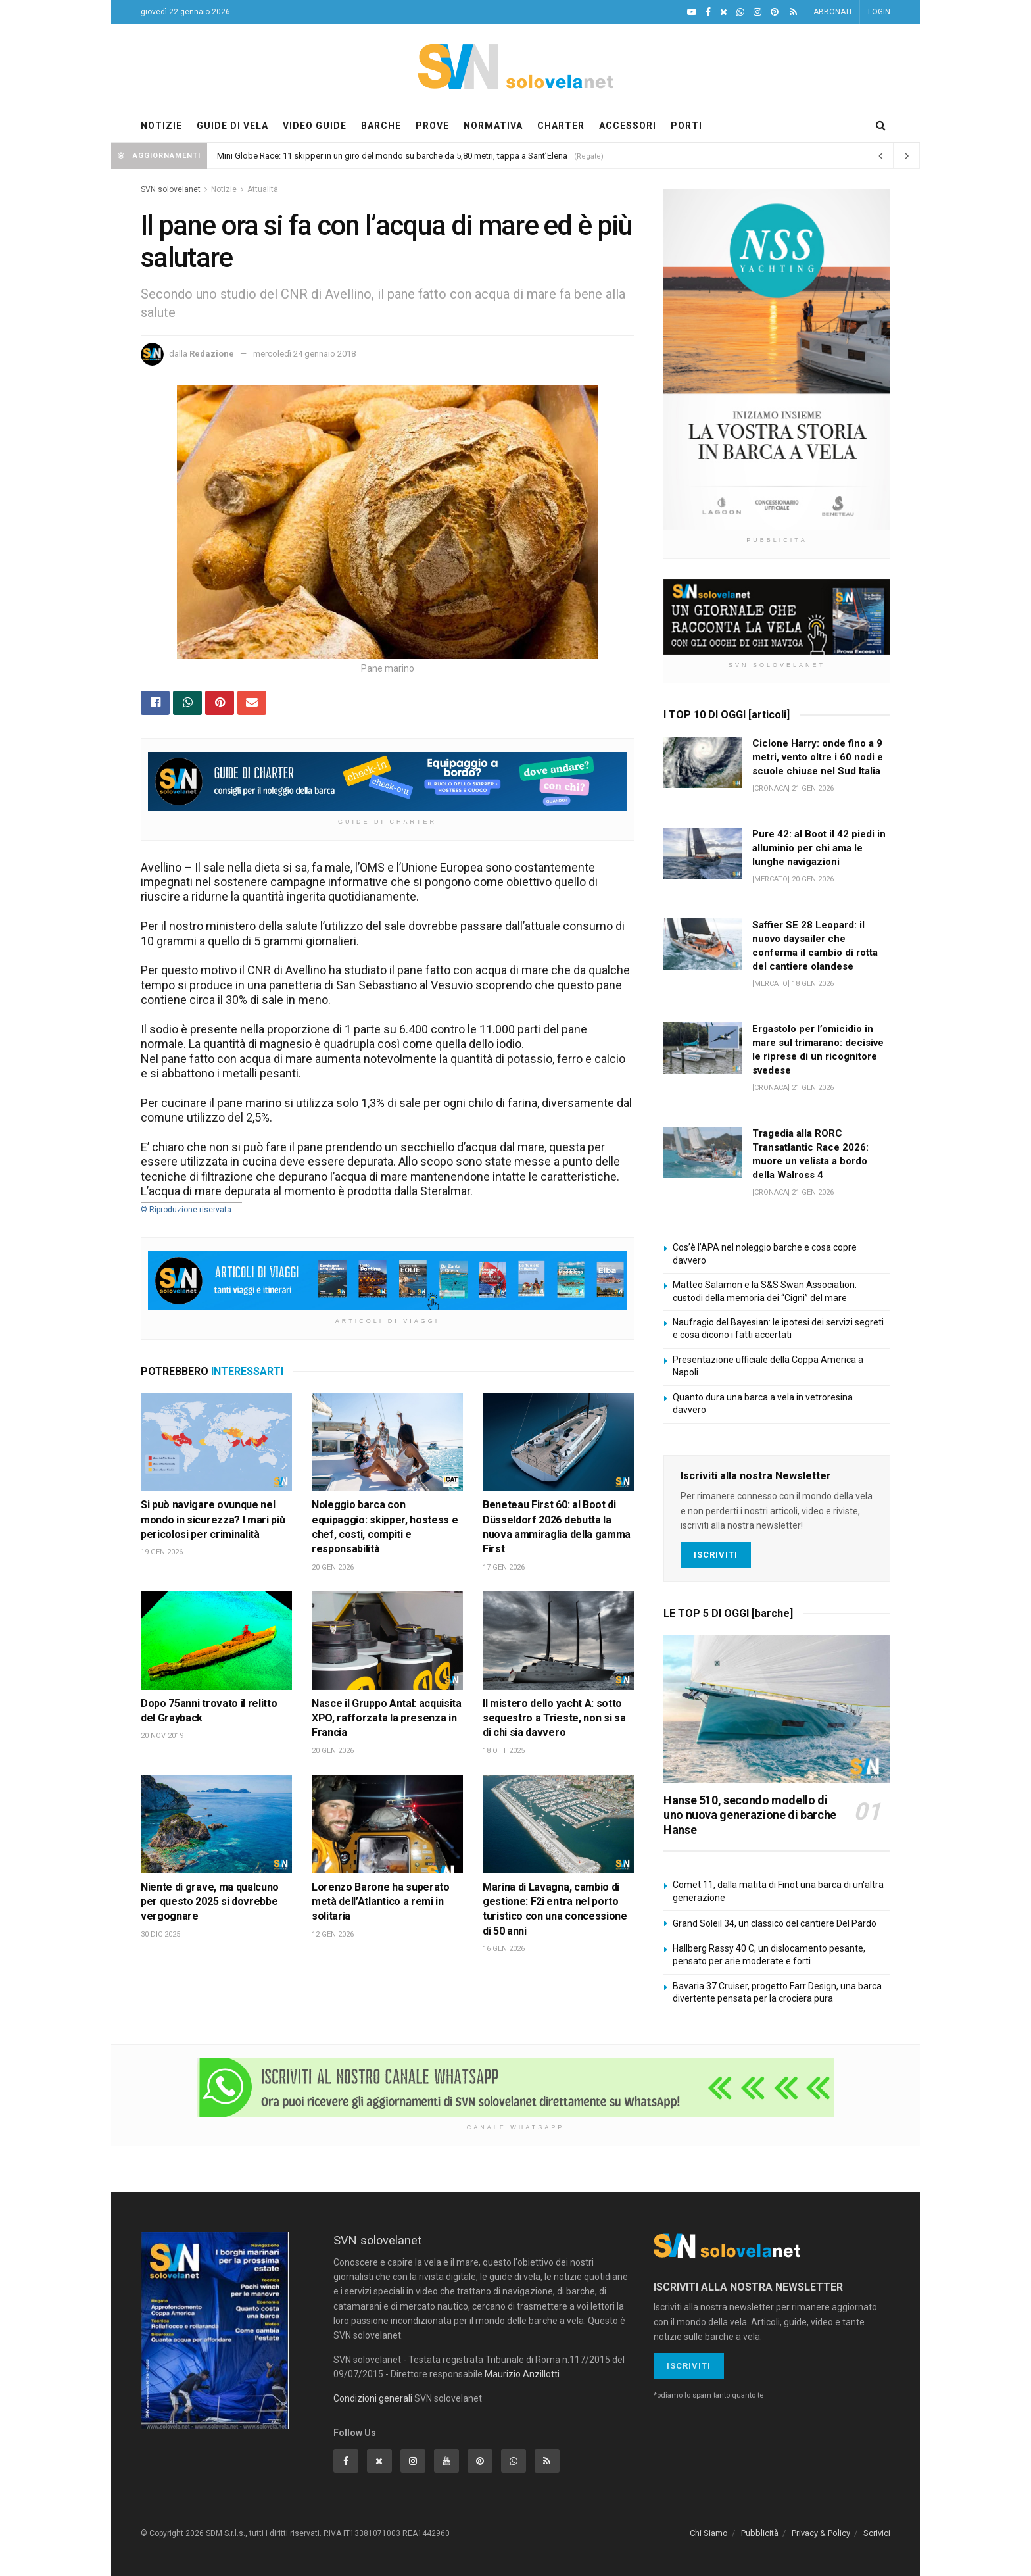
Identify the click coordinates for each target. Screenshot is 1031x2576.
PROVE (432, 125)
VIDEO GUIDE (315, 125)
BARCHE (381, 125)
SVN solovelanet (171, 189)
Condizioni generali (372, 2398)
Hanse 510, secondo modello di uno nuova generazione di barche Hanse (749, 1815)
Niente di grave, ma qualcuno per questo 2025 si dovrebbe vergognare (210, 1902)
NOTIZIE (161, 125)
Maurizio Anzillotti (522, 2374)
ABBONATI (832, 11)
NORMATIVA (493, 125)
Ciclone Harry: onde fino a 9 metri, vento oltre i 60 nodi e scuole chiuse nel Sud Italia (817, 757)
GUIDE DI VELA (232, 125)
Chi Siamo (709, 2533)
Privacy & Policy (821, 2533)
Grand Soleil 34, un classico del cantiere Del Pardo (774, 1923)
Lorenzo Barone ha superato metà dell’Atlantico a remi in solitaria (381, 1902)
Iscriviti (716, 1555)
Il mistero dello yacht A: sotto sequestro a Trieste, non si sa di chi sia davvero (554, 1718)
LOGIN (879, 11)
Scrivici (876, 2533)
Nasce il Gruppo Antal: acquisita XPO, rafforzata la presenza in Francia (387, 1718)
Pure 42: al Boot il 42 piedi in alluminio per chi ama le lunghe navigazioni (819, 848)
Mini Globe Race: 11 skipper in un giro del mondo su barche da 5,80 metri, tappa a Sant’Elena (392, 156)
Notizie (224, 189)
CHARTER (561, 125)
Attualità (262, 189)
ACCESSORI (627, 125)
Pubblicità (760, 2533)
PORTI (686, 125)
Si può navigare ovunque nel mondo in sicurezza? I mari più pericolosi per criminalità (213, 1520)
